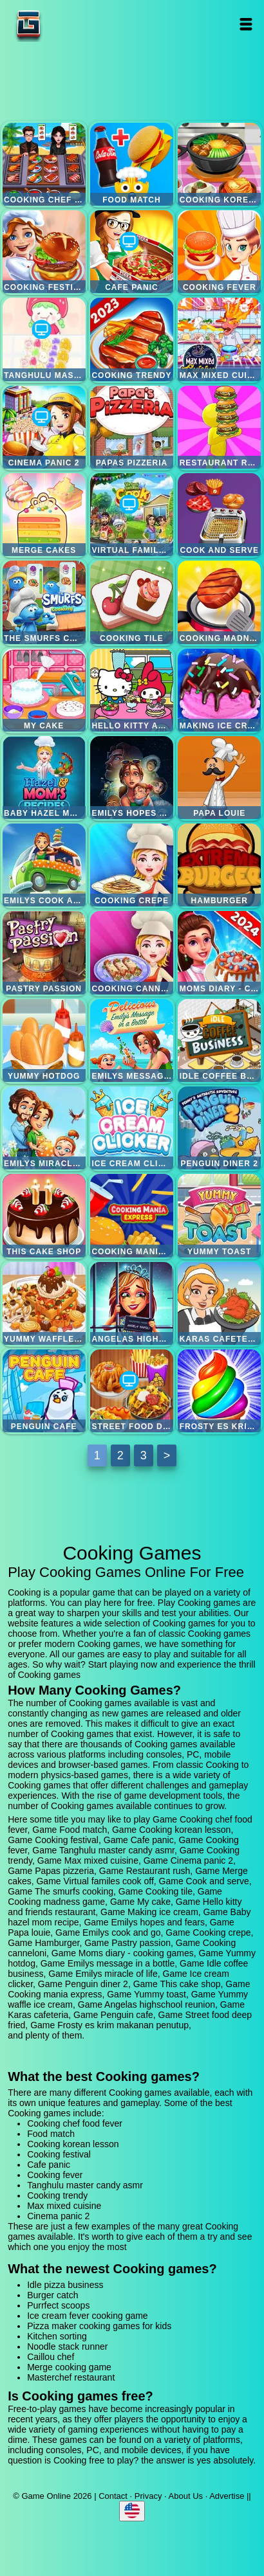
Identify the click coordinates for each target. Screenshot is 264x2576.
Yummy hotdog (44, 1040)
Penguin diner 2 (219, 1127)
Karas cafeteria (219, 1303)
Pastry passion (44, 952)
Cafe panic (131, 251)
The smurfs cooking (44, 602)
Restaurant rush (219, 427)
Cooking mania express (131, 1215)
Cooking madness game (219, 602)
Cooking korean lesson (219, 164)
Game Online (69, 24)
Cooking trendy (131, 339)
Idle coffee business (219, 1040)
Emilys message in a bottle (131, 1040)
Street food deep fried (131, 1390)
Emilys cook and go (44, 865)
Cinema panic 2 (44, 427)
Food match (131, 164)
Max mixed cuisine (219, 339)
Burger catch (52, 2295)
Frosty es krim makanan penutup (219, 1390)
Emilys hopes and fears (131, 777)
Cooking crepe (131, 865)
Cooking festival (44, 251)
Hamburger (219, 865)
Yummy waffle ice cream (44, 1303)
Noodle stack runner (67, 2346)
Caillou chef (50, 2357)
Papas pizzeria (131, 427)
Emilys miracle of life (44, 1127)
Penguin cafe (44, 1390)
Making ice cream (219, 690)
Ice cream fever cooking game (87, 2315)
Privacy (148, 2496)
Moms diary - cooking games (219, 952)
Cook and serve (219, 514)
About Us (186, 2496)
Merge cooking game (69, 2367)
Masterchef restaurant (71, 2377)
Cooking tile (131, 602)
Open (246, 24)
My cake (44, 690)
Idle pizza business (65, 2285)
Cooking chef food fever (44, 164)
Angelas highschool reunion (131, 1303)
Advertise (226, 2496)
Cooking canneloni (131, 952)
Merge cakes (44, 514)
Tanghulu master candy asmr (44, 339)
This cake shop (44, 1215)
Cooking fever (219, 251)
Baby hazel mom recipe (44, 777)
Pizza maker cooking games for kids (99, 2326)
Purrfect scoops (58, 2305)
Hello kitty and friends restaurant (131, 690)
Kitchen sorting (57, 2336)
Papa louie (219, 777)
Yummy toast (219, 1215)
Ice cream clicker (131, 1127)
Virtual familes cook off (131, 514)
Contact (113, 2496)
